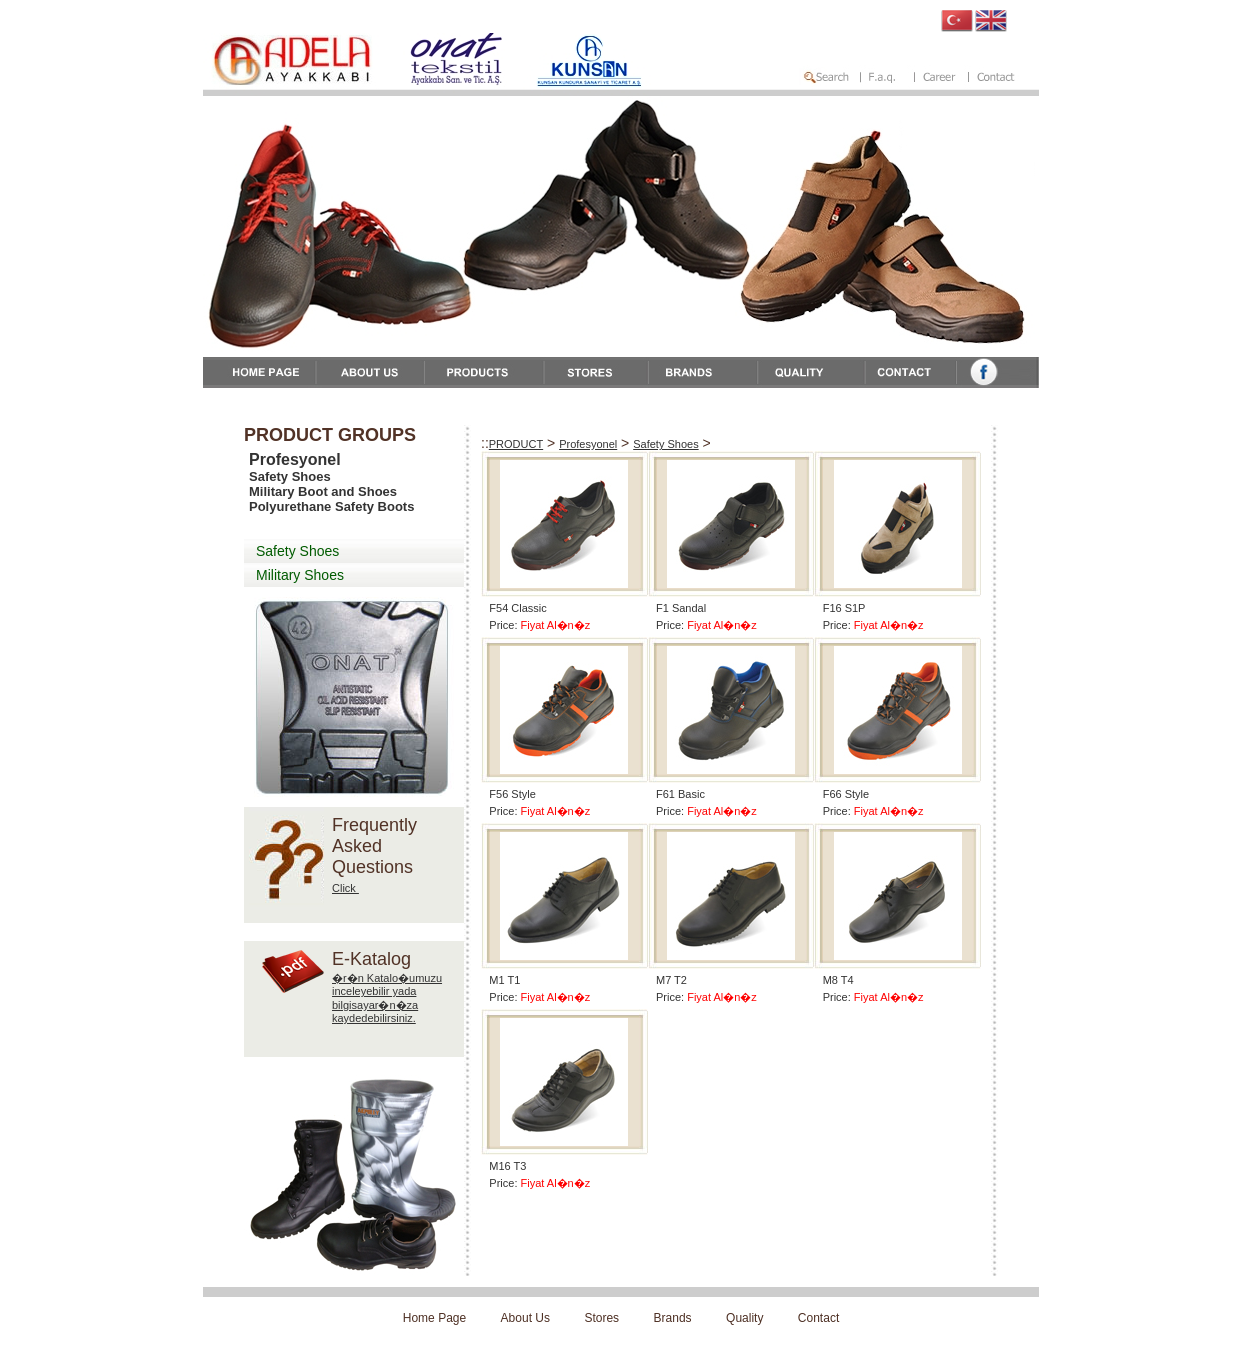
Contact (818, 1318)
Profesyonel (588, 444)
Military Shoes (300, 575)
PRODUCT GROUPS (330, 435)
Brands (673, 1318)
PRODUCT (516, 444)
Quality (744, 1318)
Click (345, 888)
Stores (601, 1318)
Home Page (434, 1318)
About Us (525, 1318)
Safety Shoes (297, 551)
